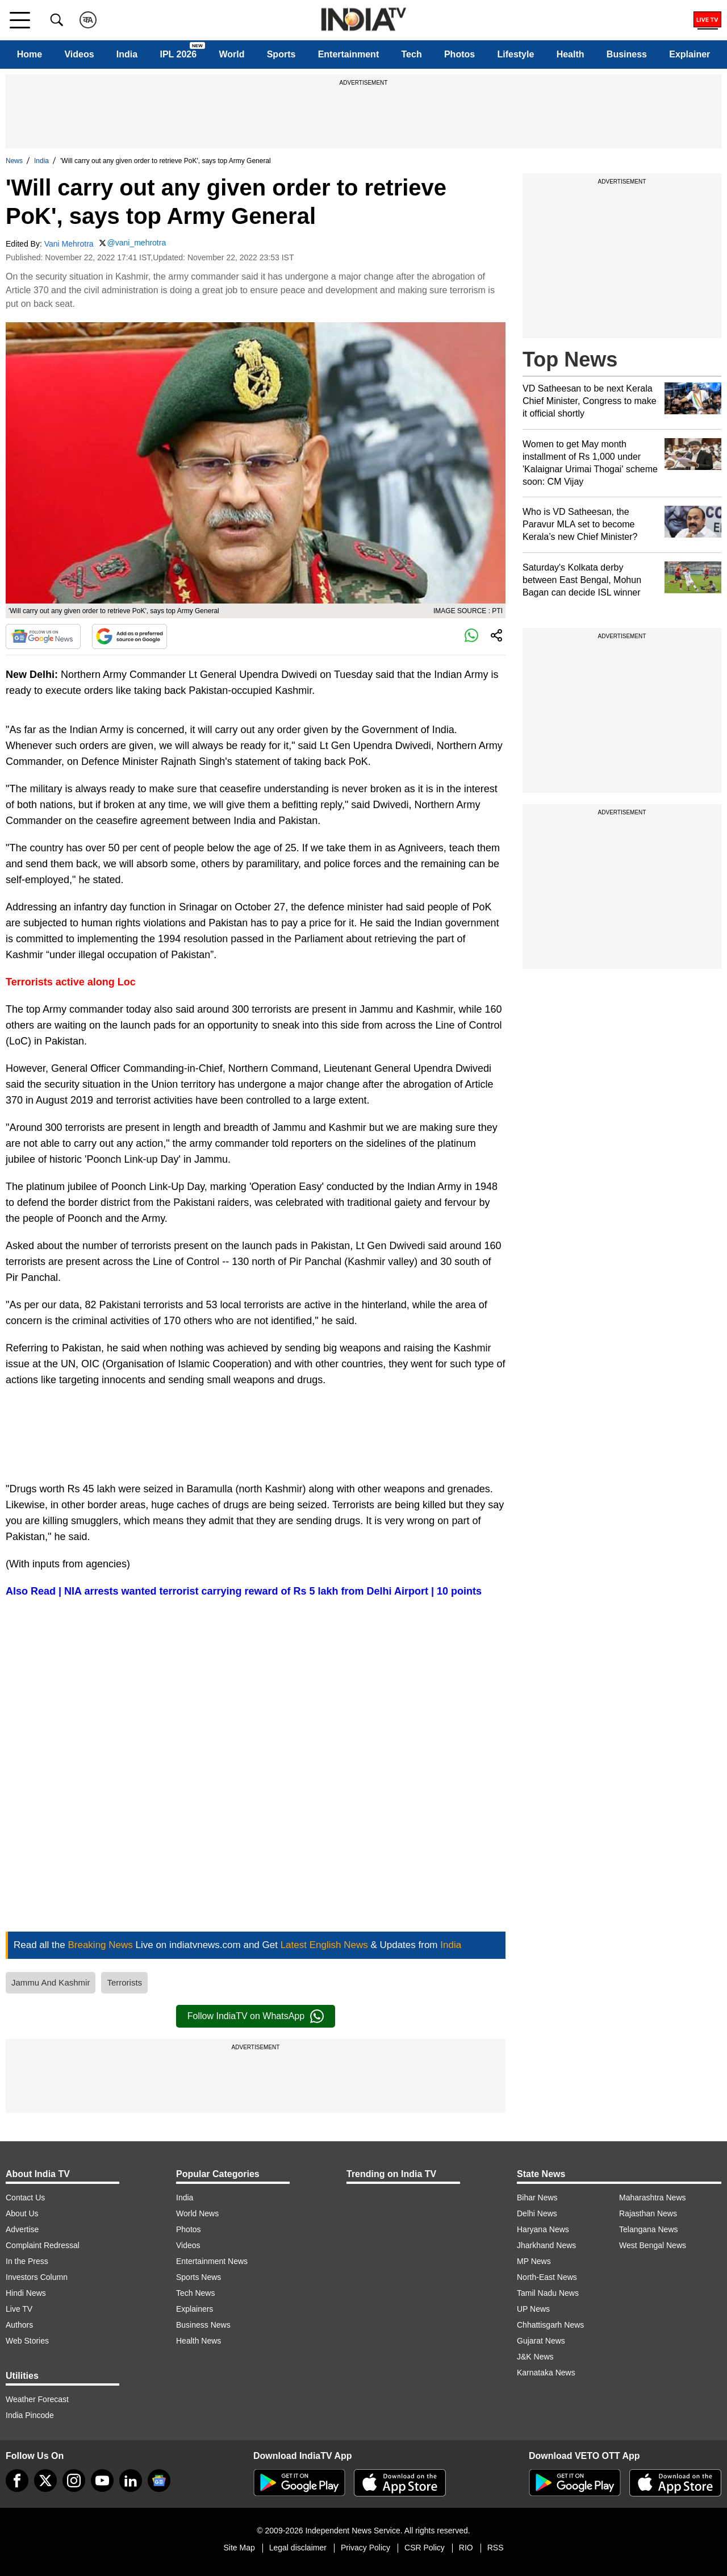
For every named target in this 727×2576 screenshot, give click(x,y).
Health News (198, 2340)
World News (197, 2213)
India (126, 54)
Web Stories (27, 2340)
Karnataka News (546, 2372)
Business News (203, 2324)
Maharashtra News (652, 2197)
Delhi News (537, 2213)
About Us (22, 2213)
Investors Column (37, 2277)
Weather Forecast (37, 2399)
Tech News (195, 2293)
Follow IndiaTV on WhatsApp (255, 2016)
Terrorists (124, 1982)
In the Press (27, 2261)
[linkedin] (130, 2480)
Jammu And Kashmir (50, 1982)
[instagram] (73, 2480)
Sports (281, 54)
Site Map (238, 2547)
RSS (495, 2547)
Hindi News (26, 2293)
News (14, 161)
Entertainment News (212, 2261)
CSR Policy (424, 2547)
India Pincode (30, 2415)
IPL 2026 (178, 54)
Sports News (198, 2277)
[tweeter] (45, 2480)
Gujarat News (541, 2340)
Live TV (19, 2308)
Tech (412, 54)
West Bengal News (652, 2245)
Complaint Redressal (43, 2245)
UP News (533, 2308)
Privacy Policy (365, 2547)
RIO (466, 2547)
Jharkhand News (546, 2245)
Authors (19, 2324)
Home (29, 54)
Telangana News (648, 2229)
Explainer (689, 54)
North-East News (547, 2277)
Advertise (22, 2229)
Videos (79, 54)
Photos (459, 54)
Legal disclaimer (298, 2547)
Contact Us (25, 2197)
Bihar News (537, 2197)
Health (570, 54)
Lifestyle (515, 54)
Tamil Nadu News (548, 2293)
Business (627, 54)
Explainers (194, 2308)
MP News (534, 2261)
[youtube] (102, 2480)
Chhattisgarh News (550, 2324)
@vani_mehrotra (136, 242)
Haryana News (543, 2229)
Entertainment (348, 54)
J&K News (535, 2356)
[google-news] (159, 2480)
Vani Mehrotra (69, 243)
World (231, 54)
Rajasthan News (648, 2213)
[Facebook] (17, 2480)
